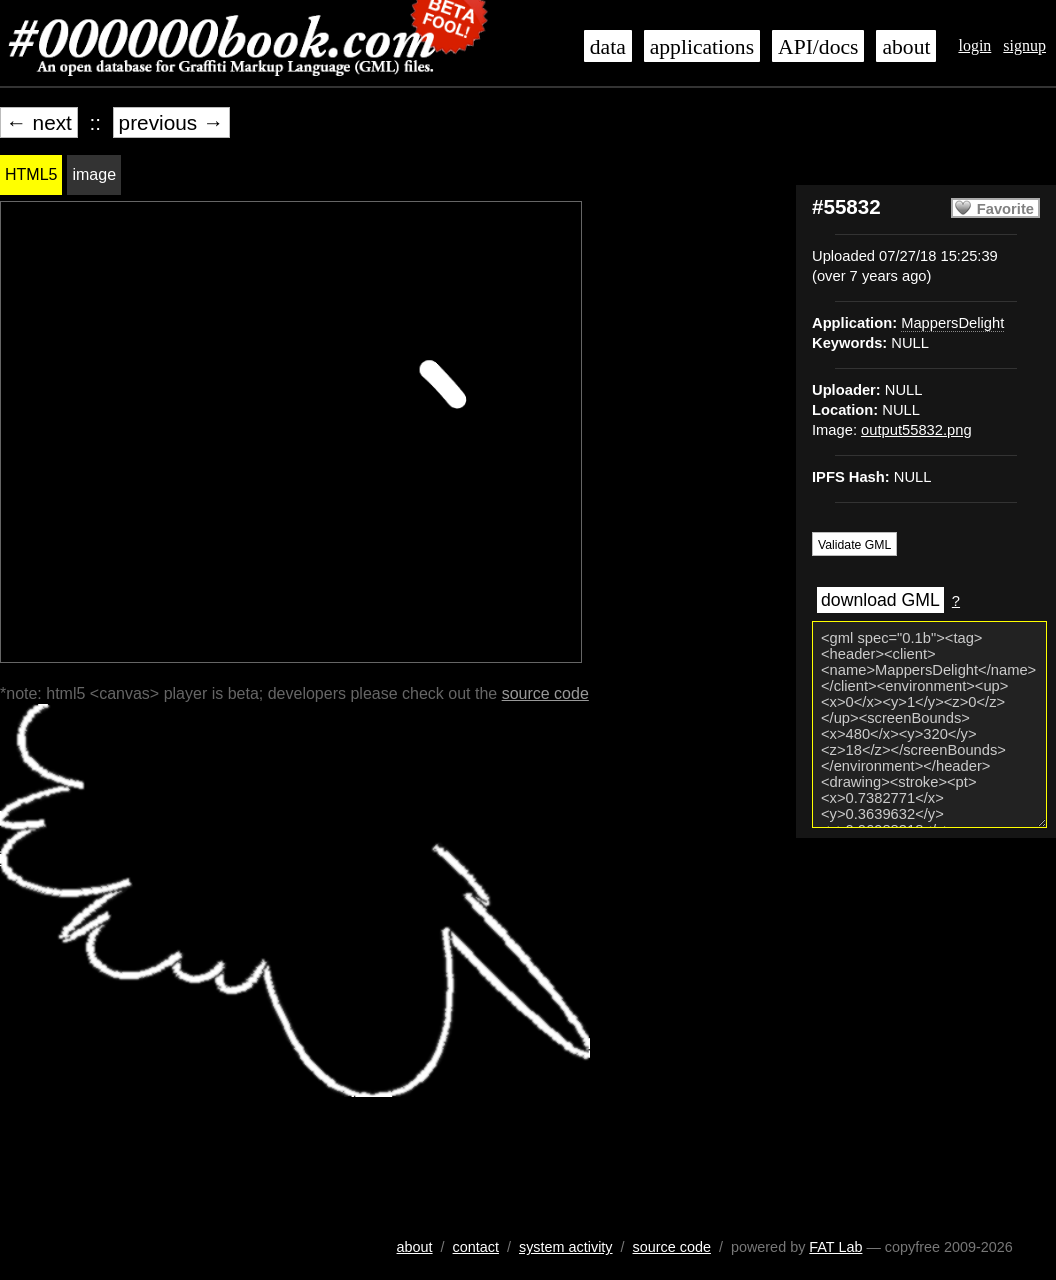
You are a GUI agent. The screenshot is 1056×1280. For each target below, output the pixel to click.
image (94, 174)
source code (545, 693)
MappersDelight (952, 323)
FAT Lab (835, 1247)
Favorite (1005, 209)
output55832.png (916, 430)
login (974, 45)
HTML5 (31, 174)
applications (702, 47)
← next (39, 122)
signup (1024, 45)
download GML (880, 600)
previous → (171, 122)
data (608, 47)
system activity (566, 1247)
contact (476, 1247)
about (906, 47)
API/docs (818, 47)
